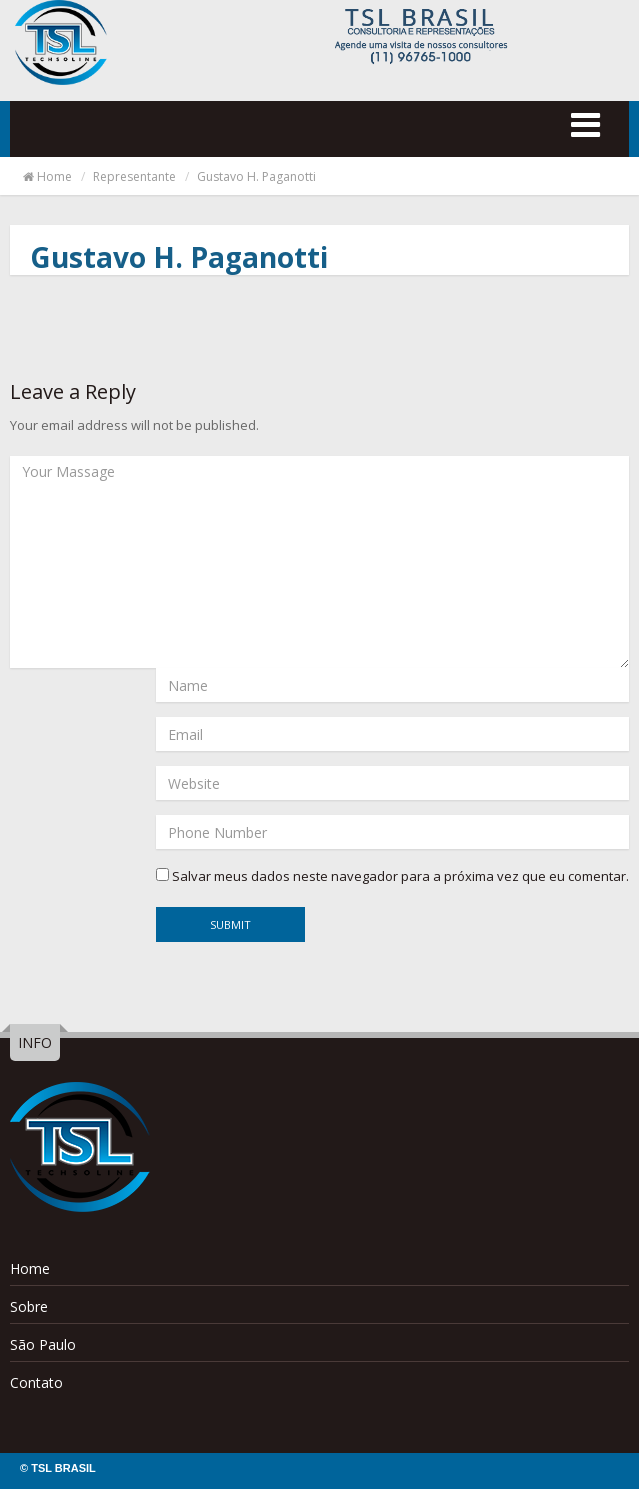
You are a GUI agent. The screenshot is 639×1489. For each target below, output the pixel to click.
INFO (35, 1042)
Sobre (29, 1306)
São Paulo (43, 1344)
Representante (134, 176)
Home (46, 176)
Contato (36, 1382)
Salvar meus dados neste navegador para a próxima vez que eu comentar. (400, 876)
